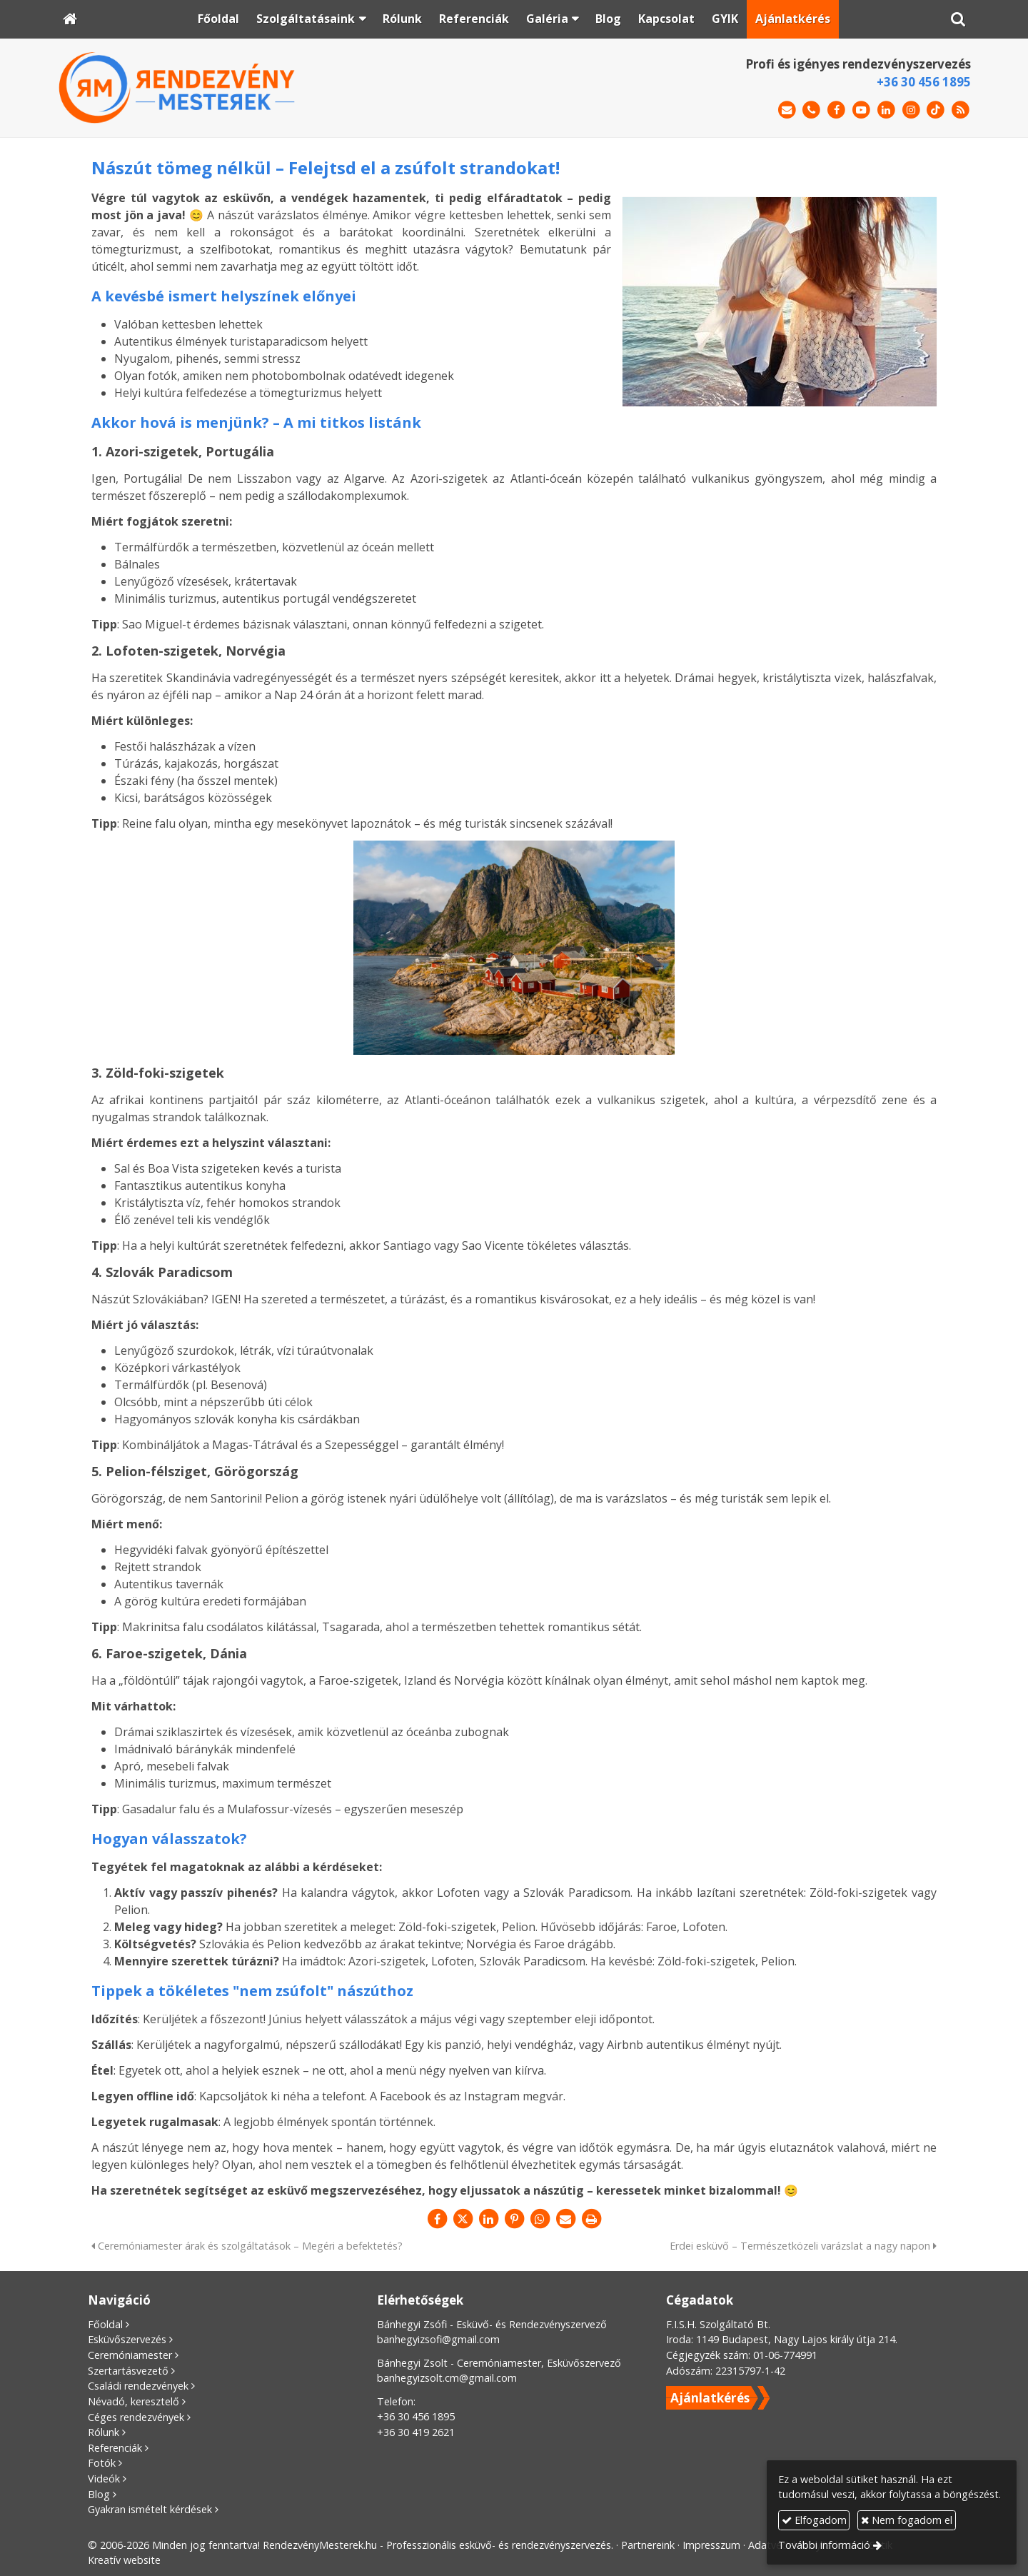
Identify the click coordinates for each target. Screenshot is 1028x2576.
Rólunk (103, 2432)
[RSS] (960, 110)
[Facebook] (836, 110)
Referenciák (115, 2448)
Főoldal (105, 2324)
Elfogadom (814, 2520)
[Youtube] (861, 110)
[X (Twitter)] (462, 2218)
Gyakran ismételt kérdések (150, 2509)
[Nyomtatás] (591, 2218)
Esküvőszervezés (127, 2339)
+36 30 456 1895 (924, 82)
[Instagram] (911, 110)
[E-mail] (787, 110)
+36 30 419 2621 (416, 2432)
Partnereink (648, 2545)
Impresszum (711, 2545)
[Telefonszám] (811, 110)
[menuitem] (218, 19)
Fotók (102, 2463)
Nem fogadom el (906, 2520)
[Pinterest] (514, 2218)
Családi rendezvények (138, 2385)
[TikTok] (935, 110)
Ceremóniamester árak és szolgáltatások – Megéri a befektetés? (247, 2245)
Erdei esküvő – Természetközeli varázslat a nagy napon (803, 2245)
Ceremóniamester (130, 2355)
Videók (104, 2478)
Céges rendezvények (136, 2417)
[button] (958, 19)
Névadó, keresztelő (133, 2401)
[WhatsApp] (539, 2218)
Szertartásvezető (128, 2370)
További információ (824, 2545)
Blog (99, 2494)
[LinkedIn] (886, 110)
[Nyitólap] (70, 19)
